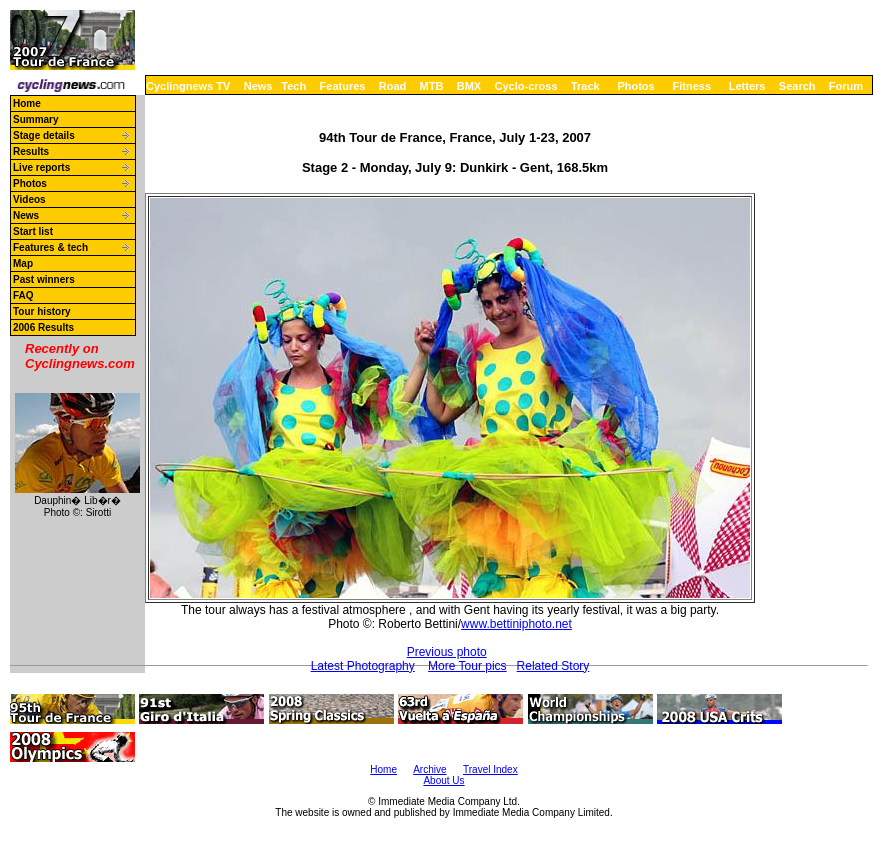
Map (23, 263)
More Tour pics (467, 666)
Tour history (42, 311)
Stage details (44, 135)
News (258, 86)
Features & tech (50, 247)
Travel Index (490, 769)
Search (797, 86)
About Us (443, 780)
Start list (33, 231)
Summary (36, 119)
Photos (635, 86)
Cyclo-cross (526, 86)
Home (27, 103)
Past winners (44, 279)
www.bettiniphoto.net (516, 624)
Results (31, 151)
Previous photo (447, 652)
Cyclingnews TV (188, 86)
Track (585, 86)
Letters (747, 86)
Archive (429, 769)
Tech (293, 86)
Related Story (553, 666)
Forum (846, 86)
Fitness (691, 86)
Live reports (41, 167)
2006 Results (43, 327)
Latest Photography (363, 666)
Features (343, 86)
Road (393, 86)
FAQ (23, 295)
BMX (469, 86)
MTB (432, 86)
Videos (29, 199)
